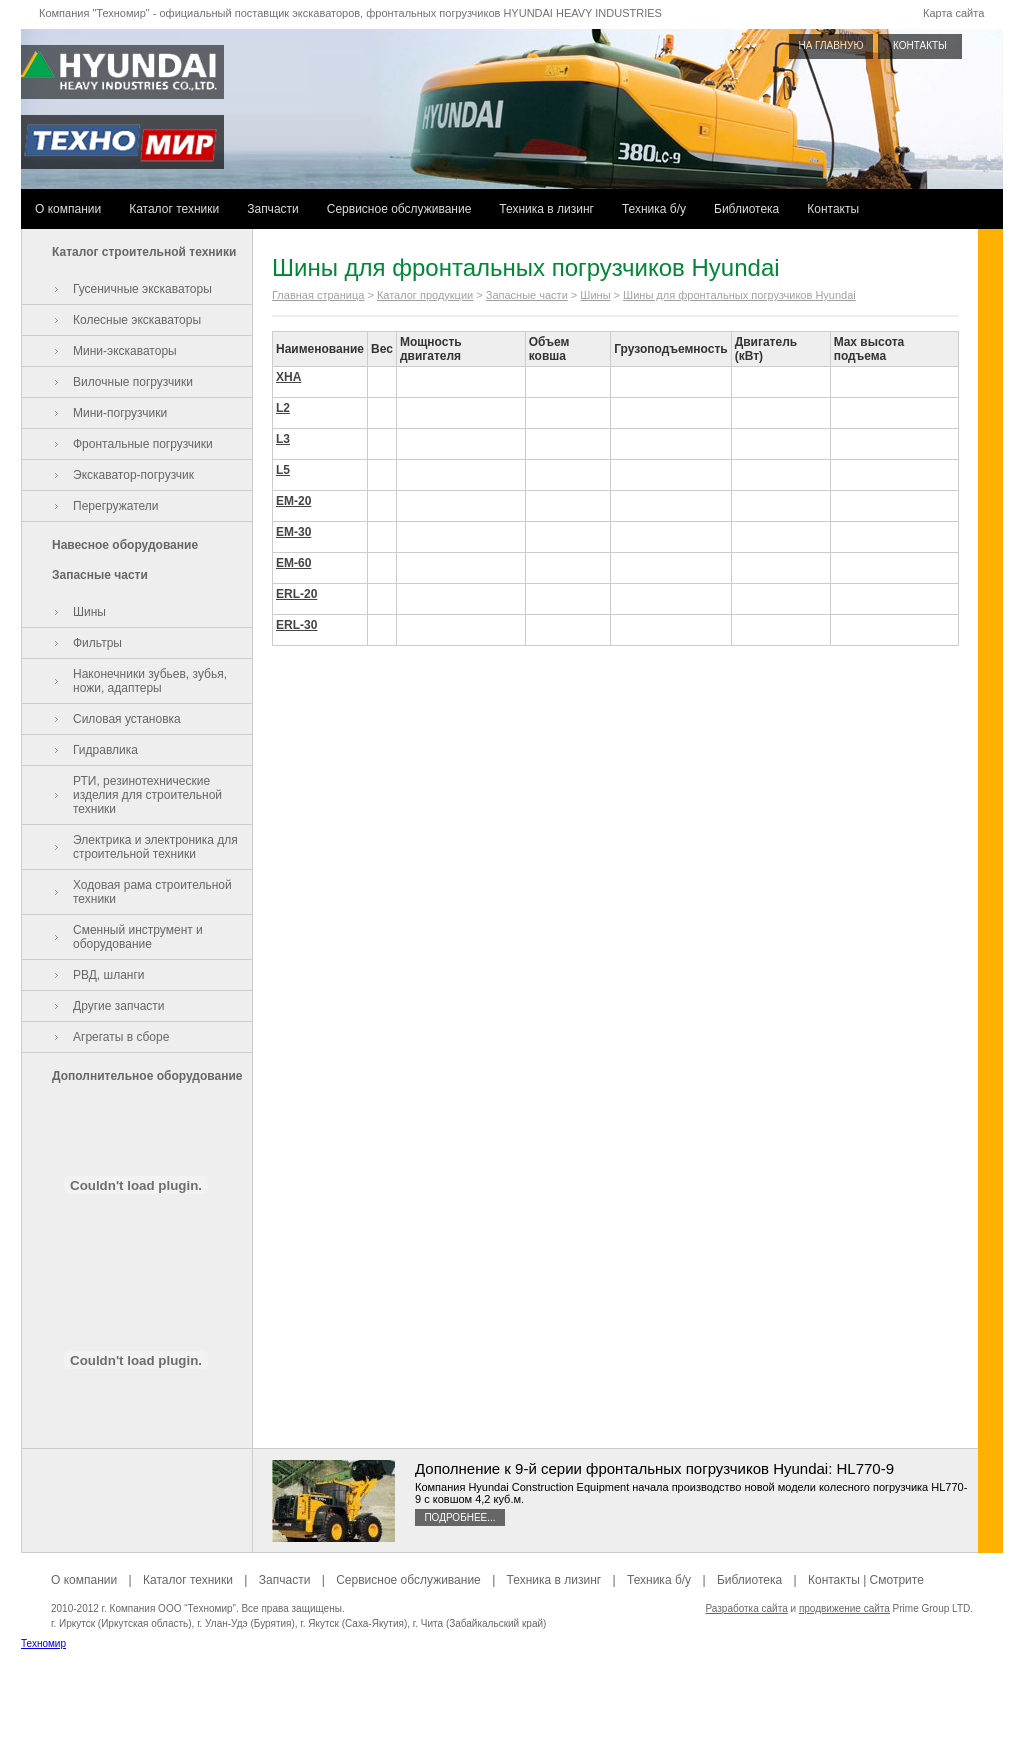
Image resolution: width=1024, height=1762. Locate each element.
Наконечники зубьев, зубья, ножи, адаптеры (150, 681)
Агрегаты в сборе (121, 1037)
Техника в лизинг (546, 209)
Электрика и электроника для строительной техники (155, 847)
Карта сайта (953, 13)
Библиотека (746, 209)
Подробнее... (459, 1517)
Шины (89, 612)
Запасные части (100, 575)
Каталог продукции (425, 295)
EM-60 (293, 563)
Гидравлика (105, 750)
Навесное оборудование (125, 545)
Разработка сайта (746, 1608)
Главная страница (318, 295)
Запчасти (273, 209)
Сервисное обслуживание (399, 209)
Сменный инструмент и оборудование (138, 937)
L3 (283, 439)
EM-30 (293, 532)
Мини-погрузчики (120, 413)
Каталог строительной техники (144, 252)
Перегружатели (115, 506)
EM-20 (293, 501)
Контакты (833, 209)
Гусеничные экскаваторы (142, 289)
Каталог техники (174, 209)
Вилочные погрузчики (133, 382)
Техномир (43, 1643)
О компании (68, 209)
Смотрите (897, 1580)
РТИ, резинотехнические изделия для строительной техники (147, 795)
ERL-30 (296, 625)
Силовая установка (127, 719)
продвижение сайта (844, 1608)
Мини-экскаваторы (125, 351)
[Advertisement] (512, 1717)
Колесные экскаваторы (137, 320)
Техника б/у (654, 209)
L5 (283, 470)
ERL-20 (296, 594)
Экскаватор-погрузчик (133, 475)
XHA (288, 377)
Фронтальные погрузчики (143, 444)
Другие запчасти (119, 1006)
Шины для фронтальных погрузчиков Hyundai (739, 295)
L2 (283, 408)
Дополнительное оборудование (147, 1076)
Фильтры (97, 643)
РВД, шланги (109, 975)
